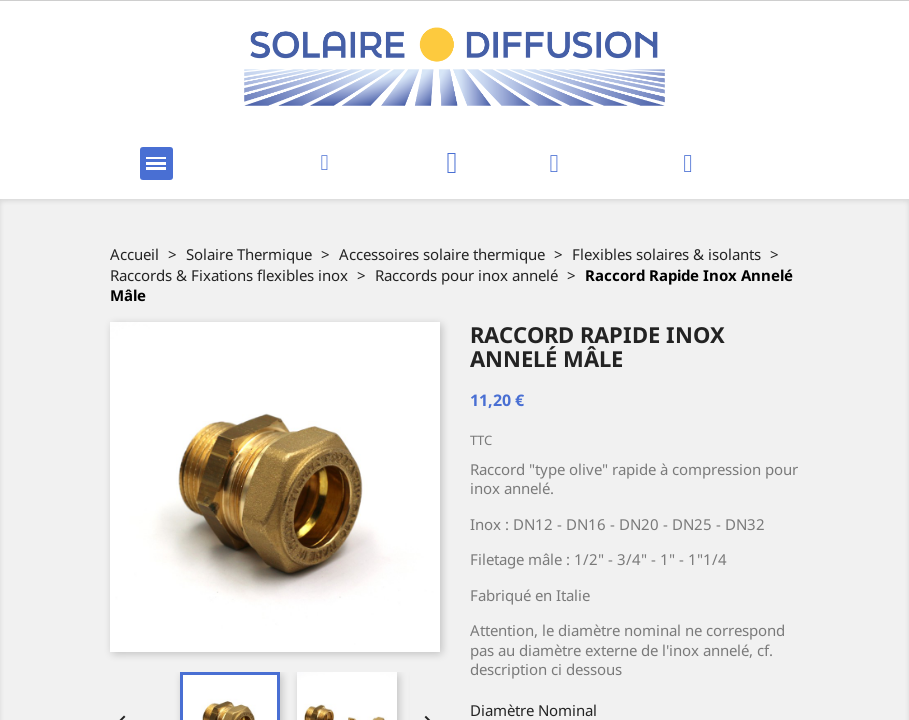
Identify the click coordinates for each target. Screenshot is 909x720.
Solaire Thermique (249, 254)
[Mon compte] (553, 163)
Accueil (134, 254)
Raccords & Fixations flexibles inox (229, 275)
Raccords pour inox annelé (466, 275)
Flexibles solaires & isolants (666, 254)
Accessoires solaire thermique (442, 254)
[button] (324, 163)
